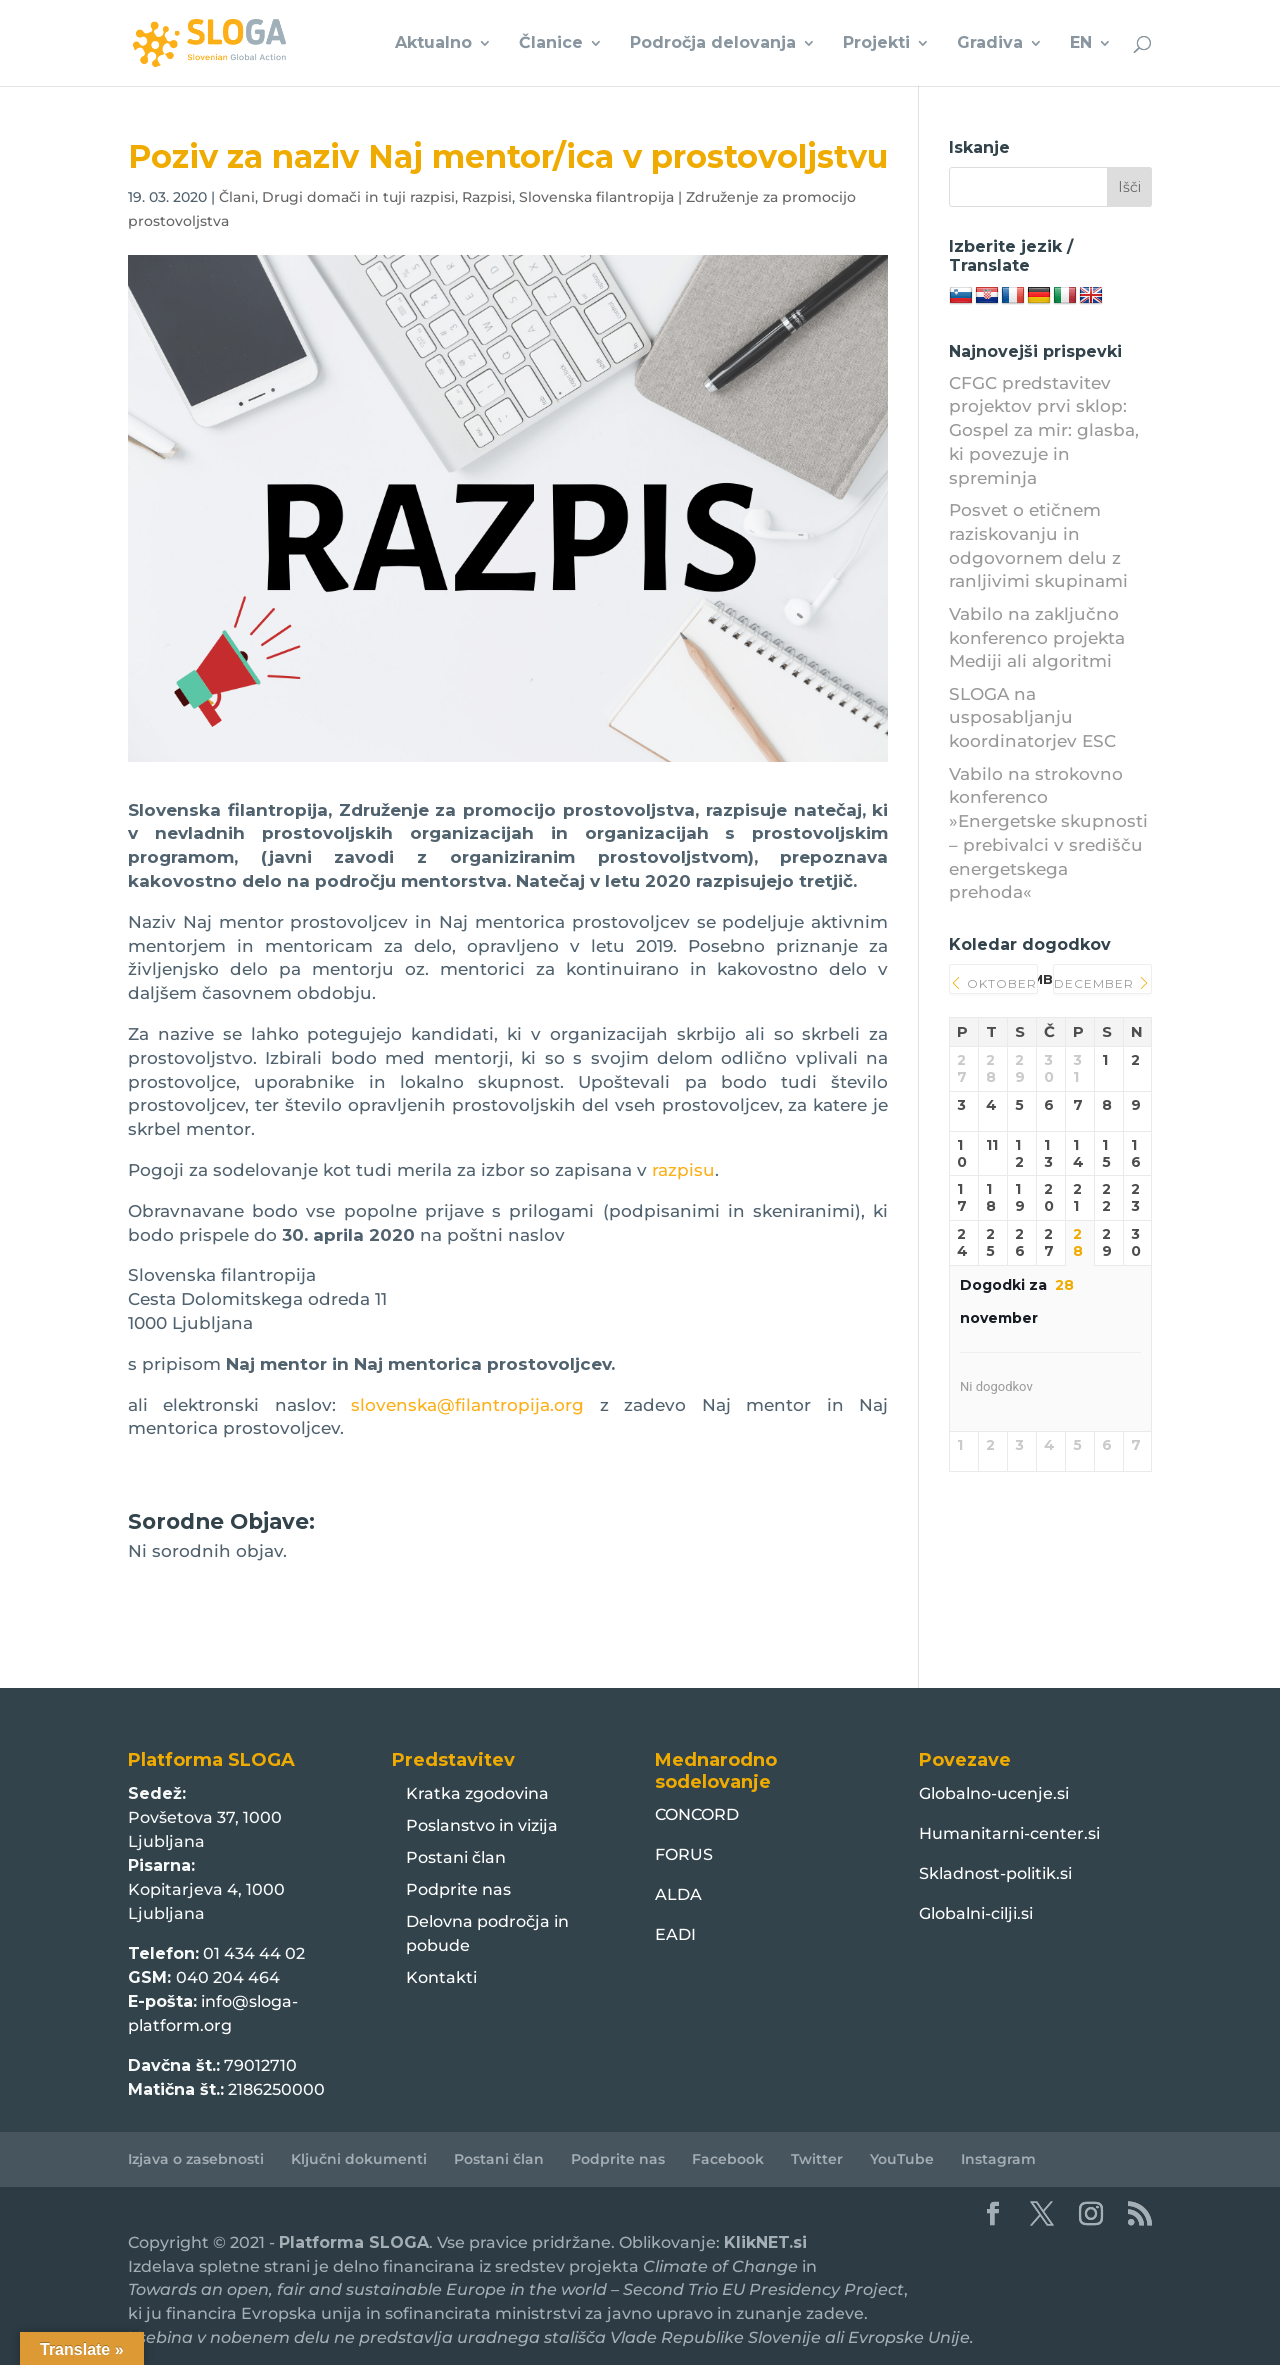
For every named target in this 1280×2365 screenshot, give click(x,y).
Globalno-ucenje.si (994, 1793)
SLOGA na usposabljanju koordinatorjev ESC (1032, 718)
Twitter (817, 2159)
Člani (237, 197)
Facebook (728, 2159)
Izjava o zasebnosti (196, 2159)
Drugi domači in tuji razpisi (358, 197)
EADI (675, 1934)
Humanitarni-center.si (1009, 1833)
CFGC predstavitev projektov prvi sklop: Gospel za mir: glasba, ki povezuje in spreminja (1044, 430)
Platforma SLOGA (354, 2242)
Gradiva (990, 44)
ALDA (678, 1894)
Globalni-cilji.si (976, 1913)
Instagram (998, 2159)
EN (1081, 44)
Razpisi (487, 197)
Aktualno (433, 44)
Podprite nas (458, 1889)
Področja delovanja (713, 44)
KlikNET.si (765, 2242)
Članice (551, 44)
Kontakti (441, 1977)
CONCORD (697, 1814)
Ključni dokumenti (359, 2159)
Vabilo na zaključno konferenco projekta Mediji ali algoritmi (1037, 638)
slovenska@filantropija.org (467, 1405)
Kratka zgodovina (477, 1793)
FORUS (684, 1854)
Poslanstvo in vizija (482, 1825)
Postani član (456, 1857)
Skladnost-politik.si (995, 1873)
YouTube (902, 2159)
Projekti (876, 44)
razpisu (683, 1170)
